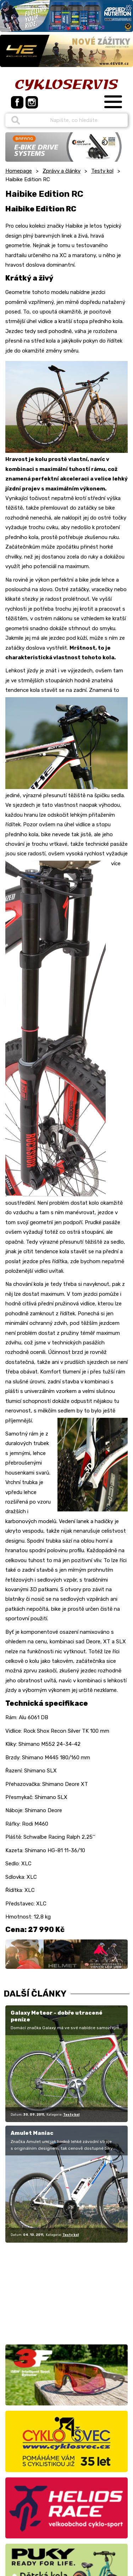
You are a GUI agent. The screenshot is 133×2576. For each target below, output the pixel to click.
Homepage (18, 171)
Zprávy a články (62, 171)
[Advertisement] (49, 2292)
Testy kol (102, 171)
